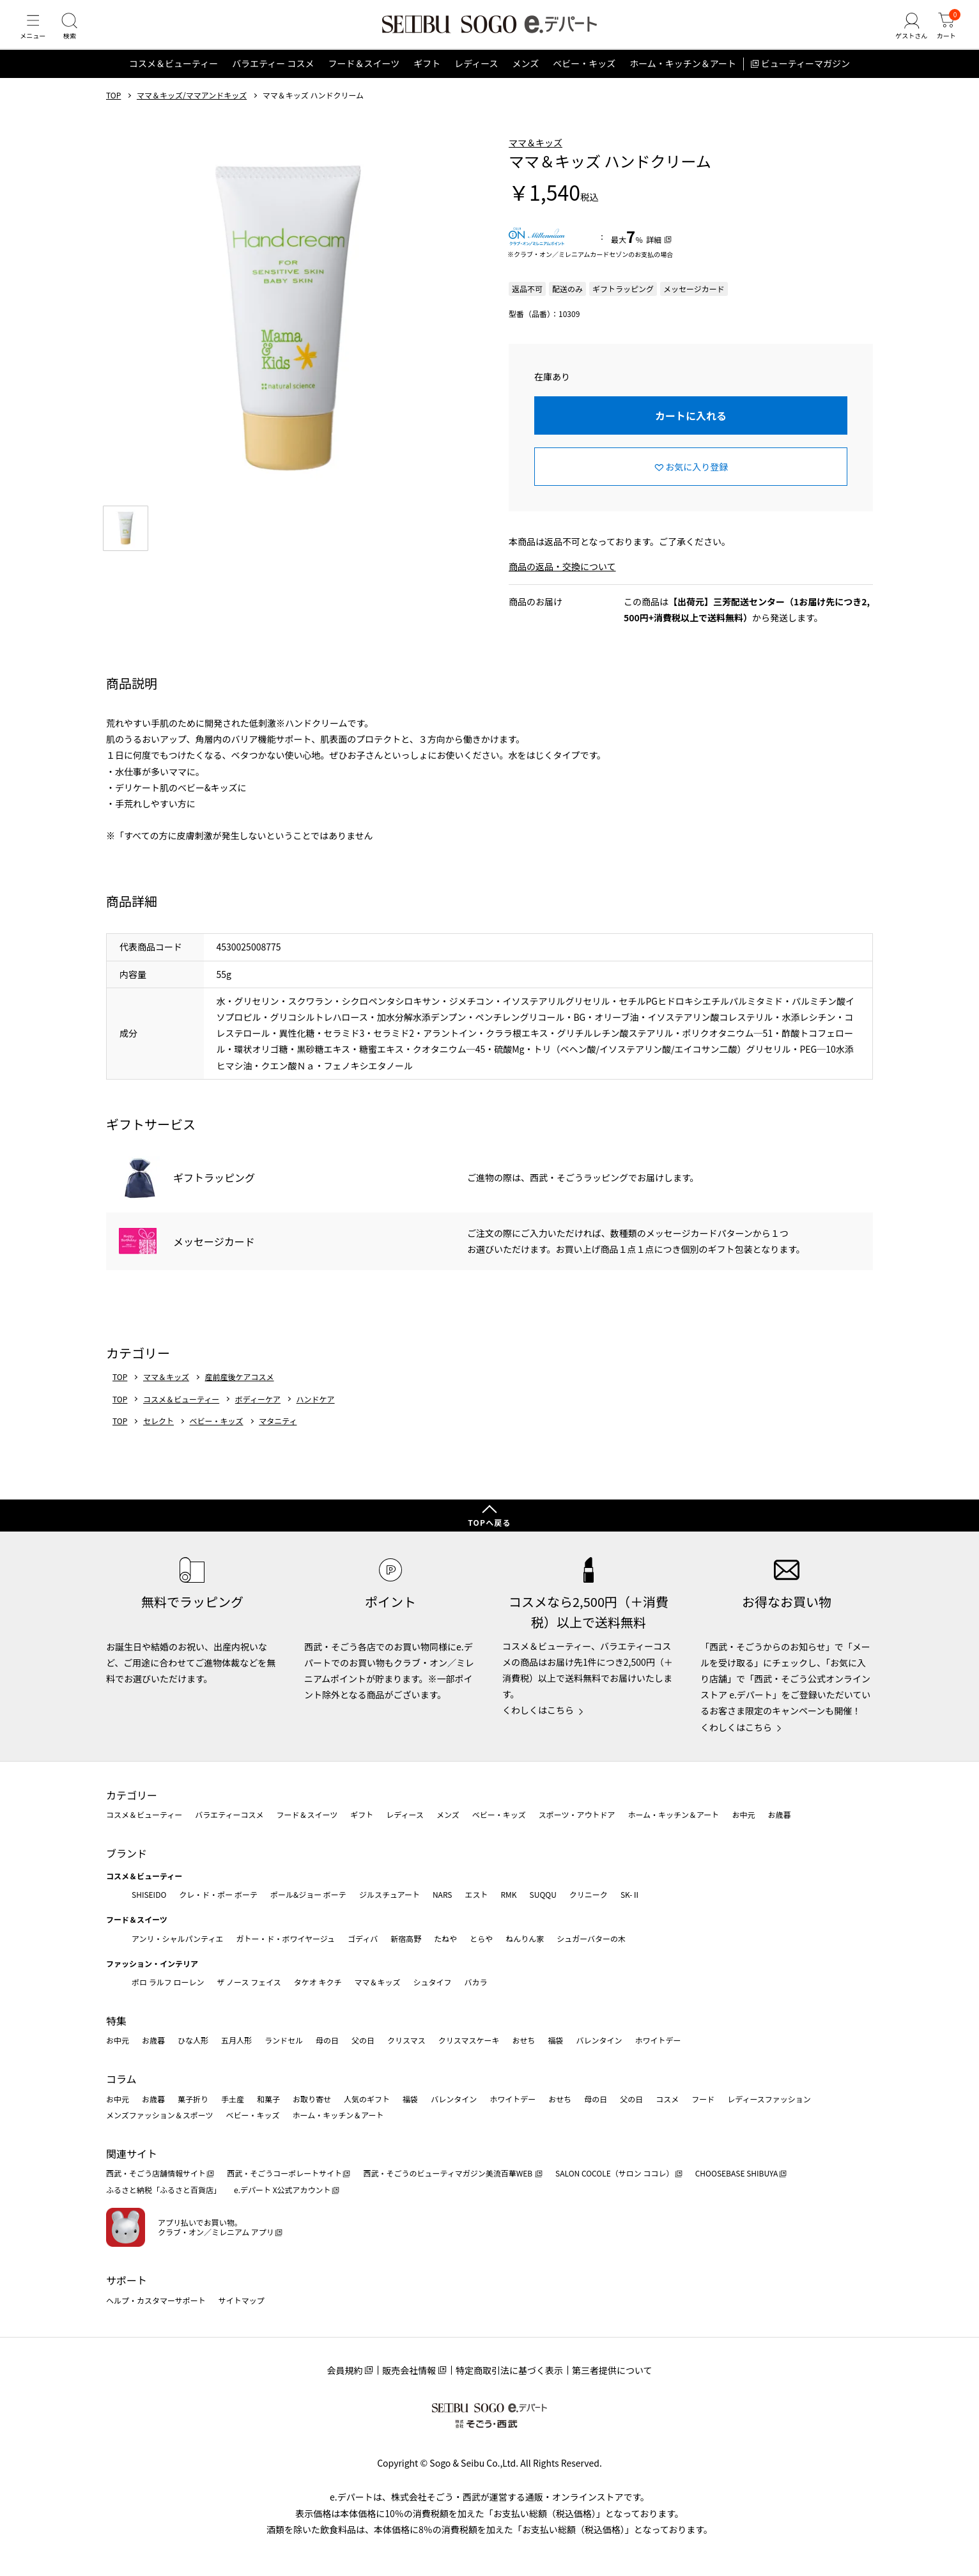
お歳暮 (778, 1814)
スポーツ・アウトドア (577, 1814)
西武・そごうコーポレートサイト (284, 2173)
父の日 (362, 2040)
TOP (113, 110)
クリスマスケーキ (469, 2040)
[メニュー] (35, 34)
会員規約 (344, 2370)
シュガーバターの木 (591, 1938)
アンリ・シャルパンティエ (177, 1938)
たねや (445, 1938)
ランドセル (284, 2040)
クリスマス (406, 2040)
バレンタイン (599, 2040)
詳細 (653, 254)
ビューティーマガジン (805, 79)
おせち (523, 2040)
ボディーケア (258, 1414)
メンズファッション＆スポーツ (159, 2114)
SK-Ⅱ (630, 1894)
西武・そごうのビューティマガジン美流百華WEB (448, 2173)
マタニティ (278, 1436)
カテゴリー (131, 1795)
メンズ (526, 79)
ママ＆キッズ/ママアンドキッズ (192, 110)
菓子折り (193, 2098)
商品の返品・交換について (562, 582)
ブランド (126, 1853)
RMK (508, 1894)
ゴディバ (363, 1938)
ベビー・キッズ (584, 79)
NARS (442, 1894)
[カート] (944, 34)
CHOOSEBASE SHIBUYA (736, 2173)
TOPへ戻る (489, 1522)
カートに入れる (691, 430)
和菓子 (268, 2098)
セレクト (158, 1436)
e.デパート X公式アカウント (282, 2189)
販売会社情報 (409, 2370)
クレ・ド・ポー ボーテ (218, 1894)
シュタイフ (432, 1981)
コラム (121, 2078)
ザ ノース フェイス (249, 1981)
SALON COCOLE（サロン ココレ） (614, 2173)
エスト (476, 1894)
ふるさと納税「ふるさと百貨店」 (163, 2189)
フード (702, 2098)
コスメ (667, 2098)
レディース (476, 79)
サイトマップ (242, 2300)
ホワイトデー (658, 2040)
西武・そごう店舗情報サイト (156, 2173)
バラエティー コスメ (273, 79)
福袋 (555, 2040)
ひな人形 (193, 2040)
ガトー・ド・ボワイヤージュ (285, 1938)
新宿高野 (405, 1938)
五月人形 (236, 2040)
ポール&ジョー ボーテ (308, 1894)
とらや (481, 1938)
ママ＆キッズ (535, 157)
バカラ (476, 1981)
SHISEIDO (149, 1894)
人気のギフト (367, 2098)
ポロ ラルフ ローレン (168, 1981)
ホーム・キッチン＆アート (682, 79)
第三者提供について (612, 2370)
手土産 (232, 2098)
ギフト (426, 79)
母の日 (327, 2040)
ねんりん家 (524, 1938)
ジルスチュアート (389, 1894)
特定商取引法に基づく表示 (509, 2370)
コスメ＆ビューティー (173, 79)
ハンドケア (316, 1414)
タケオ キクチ (318, 1981)
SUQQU (543, 1894)
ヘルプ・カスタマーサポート (156, 2300)
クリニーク (588, 1894)
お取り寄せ (312, 2098)
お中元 (743, 1814)
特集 (116, 2020)
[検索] (77, 34)
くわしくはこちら (538, 1709)
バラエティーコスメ (229, 1814)
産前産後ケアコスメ (239, 1392)
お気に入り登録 (696, 482)
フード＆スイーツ (363, 79)
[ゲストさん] (904, 34)
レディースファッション (769, 2098)
